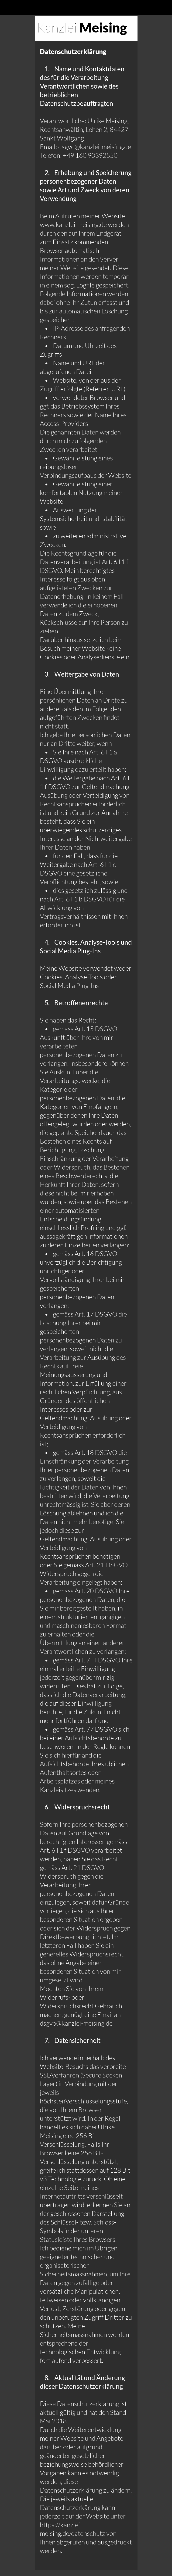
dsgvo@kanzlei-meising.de (94, 147)
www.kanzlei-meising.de (73, 224)
